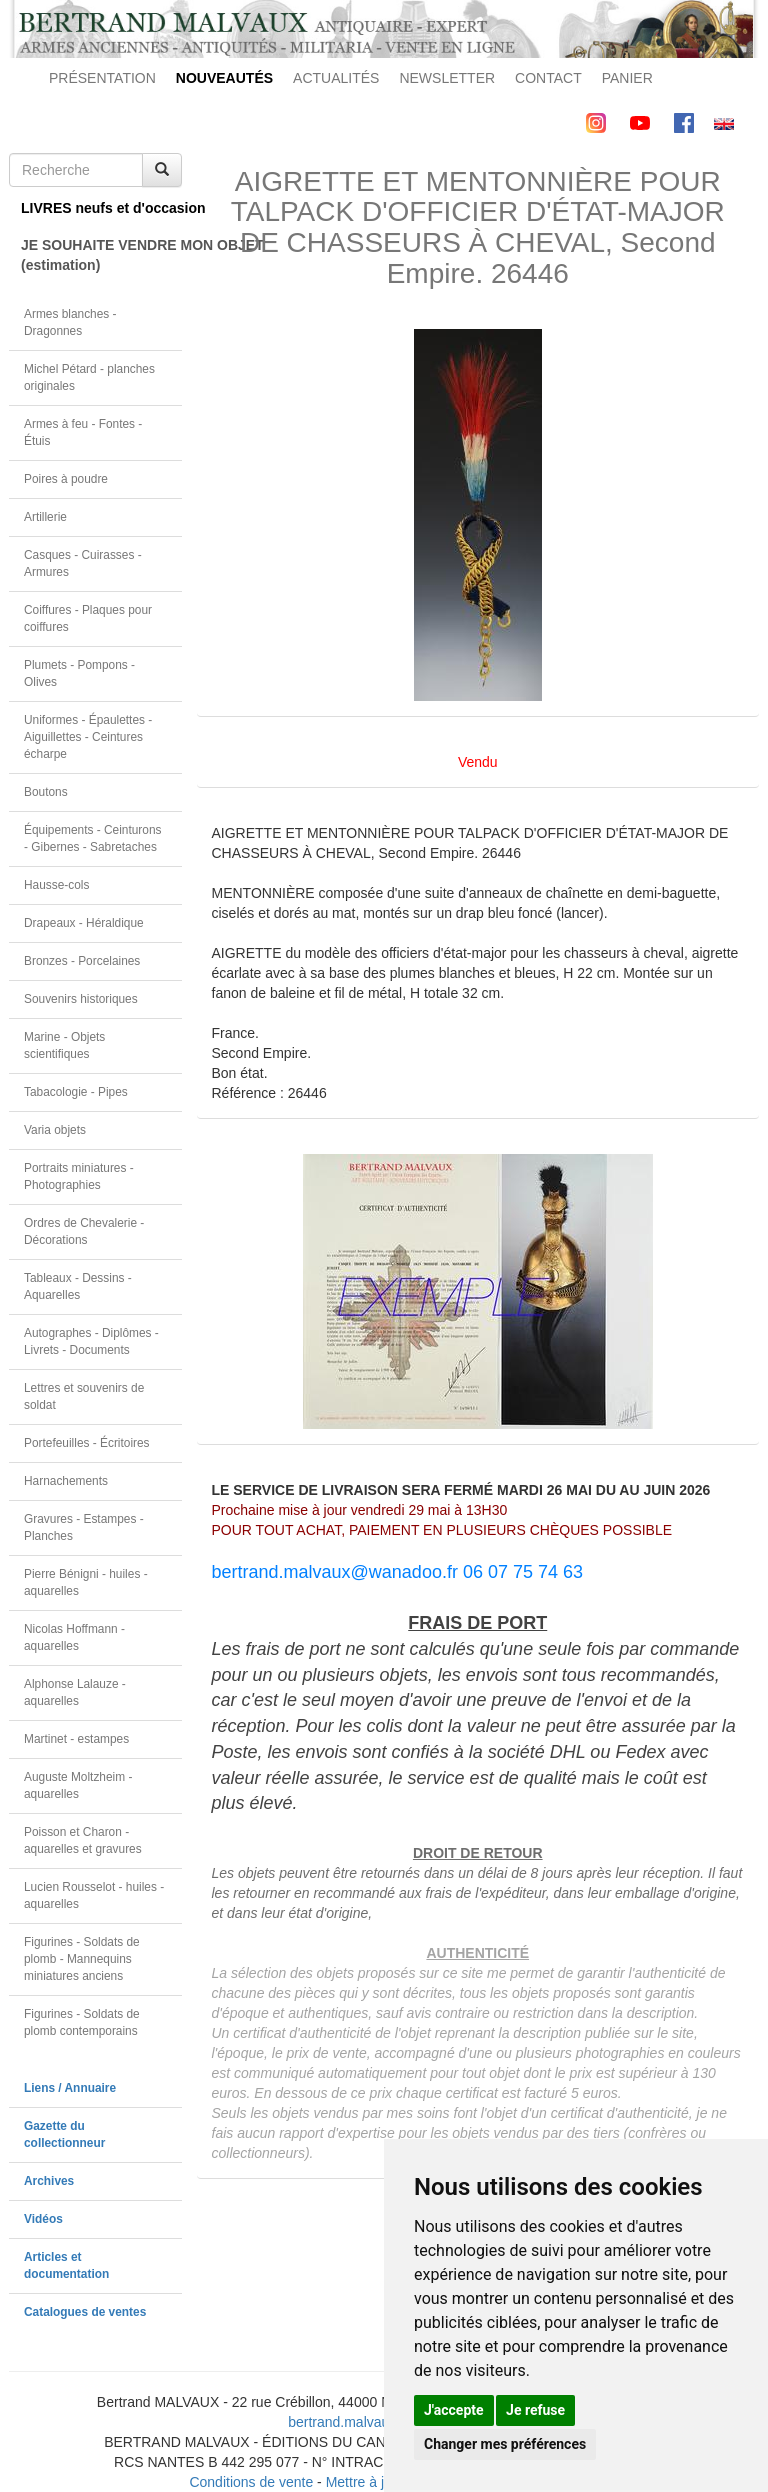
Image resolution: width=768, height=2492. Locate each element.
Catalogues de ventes (85, 2312)
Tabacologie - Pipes (76, 1092)
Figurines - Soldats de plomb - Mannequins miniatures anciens (82, 1959)
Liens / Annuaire (70, 2088)
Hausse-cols (56, 885)
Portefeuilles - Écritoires (87, 1443)
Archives (49, 2181)
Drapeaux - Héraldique (84, 923)
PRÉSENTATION (102, 78)
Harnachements (66, 1481)
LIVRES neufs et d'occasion (101, 208)
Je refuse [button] (535, 2410)
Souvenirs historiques (81, 999)
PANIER (627, 78)
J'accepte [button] (454, 2410)
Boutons (46, 792)
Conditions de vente (251, 2482)
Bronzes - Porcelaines (82, 961)
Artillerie (45, 517)
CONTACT (548, 78)
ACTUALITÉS (336, 78)
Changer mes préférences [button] (505, 2444)
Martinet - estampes (76, 1739)
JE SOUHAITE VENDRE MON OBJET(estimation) (101, 255)
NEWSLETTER (447, 78)
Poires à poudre (66, 479)
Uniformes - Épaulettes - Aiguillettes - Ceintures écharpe (88, 737)
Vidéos (43, 2219)
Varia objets (55, 1130)
